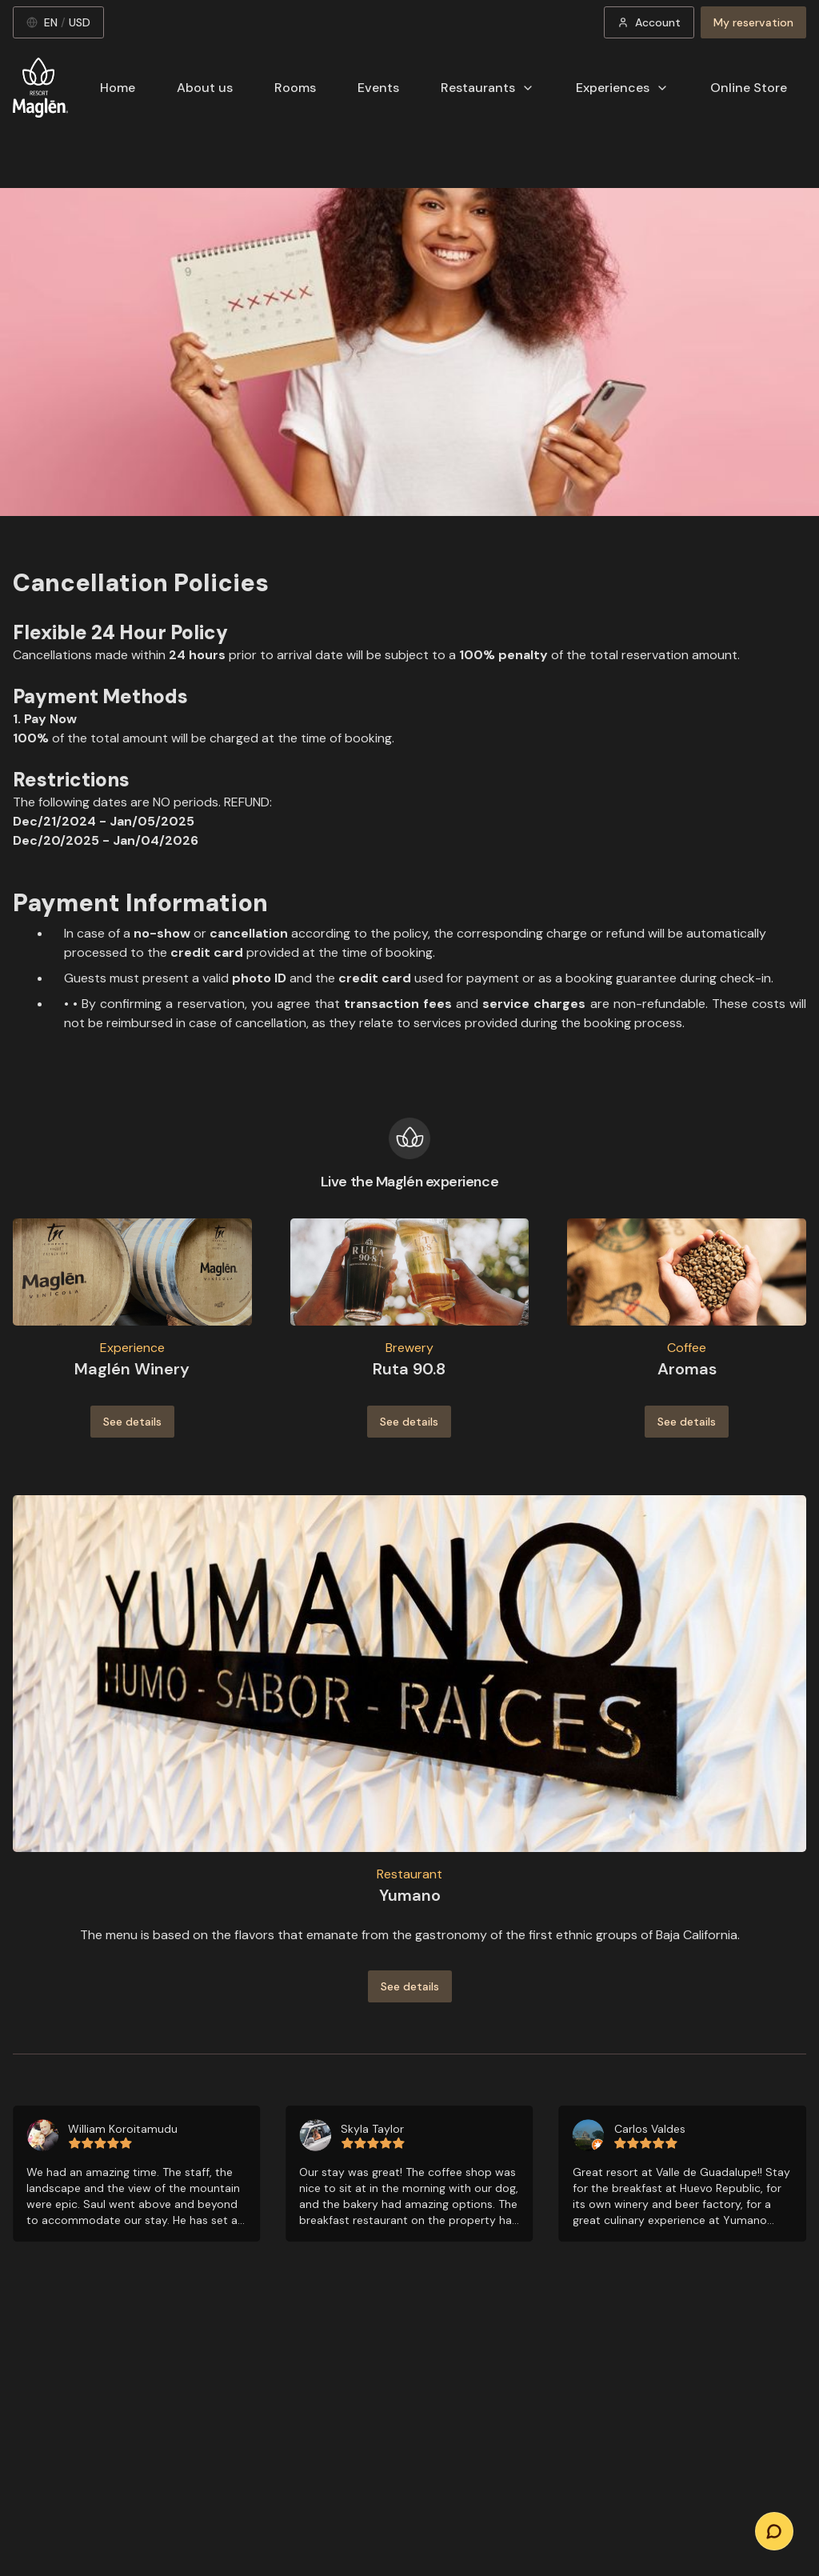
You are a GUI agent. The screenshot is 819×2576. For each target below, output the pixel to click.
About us (205, 87)
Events (378, 87)
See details (132, 1421)
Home (117, 87)
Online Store (748, 87)
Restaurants (487, 87)
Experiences (622, 87)
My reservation (753, 22)
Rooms (295, 87)
